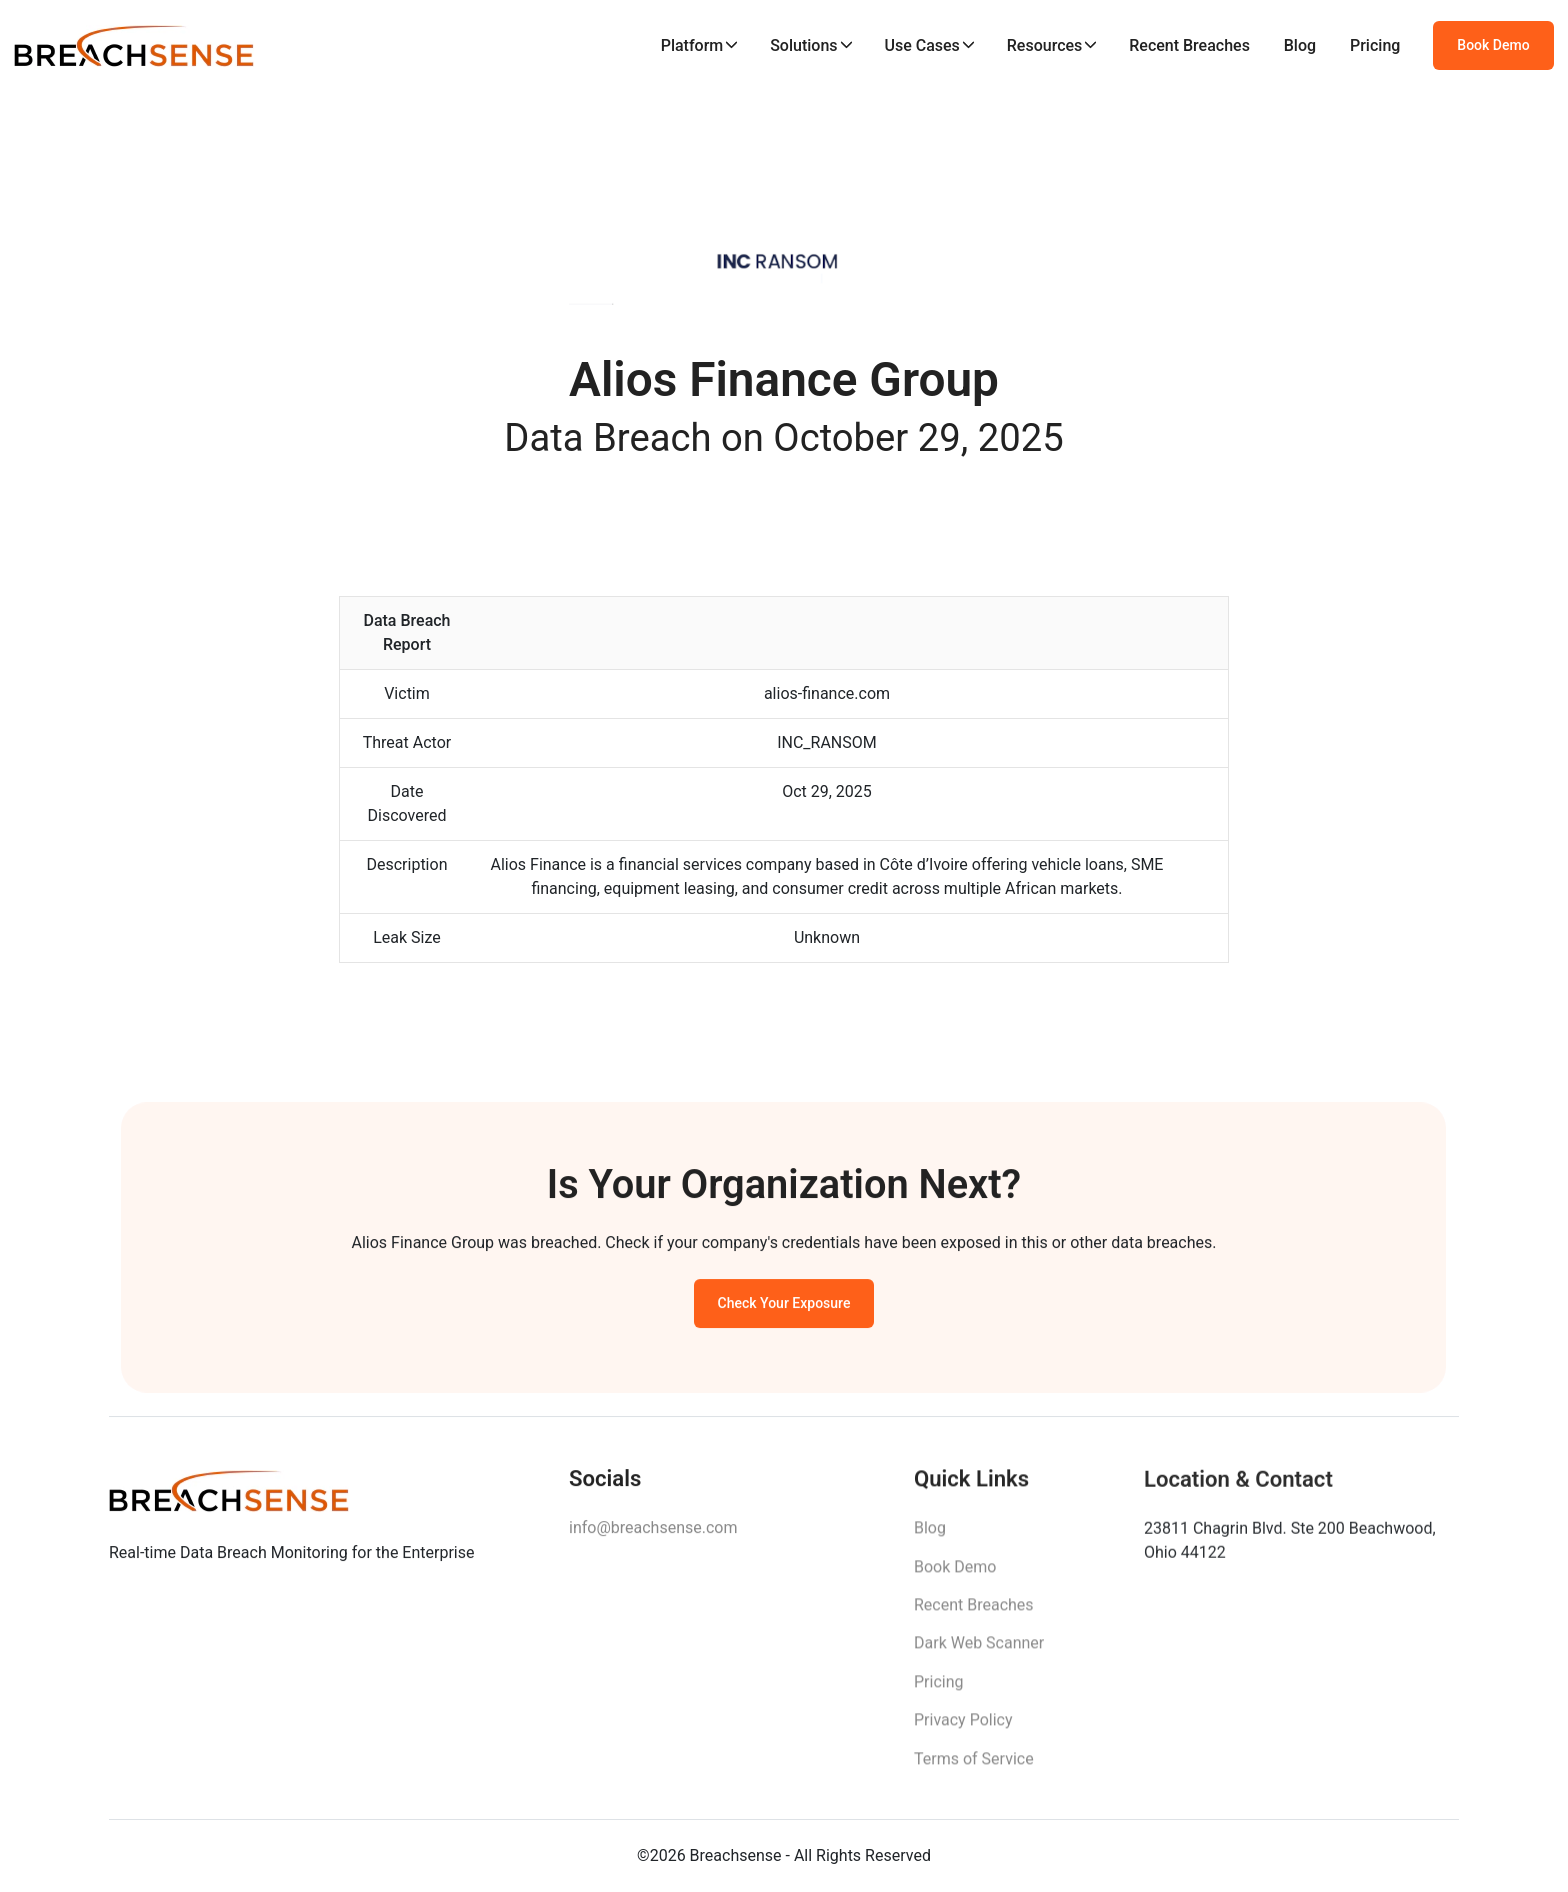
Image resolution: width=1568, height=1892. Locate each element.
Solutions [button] (803, 45)
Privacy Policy (963, 1727)
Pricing (1375, 45)
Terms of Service (974, 1766)
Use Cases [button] (921, 45)
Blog (1300, 45)
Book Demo (1493, 45)
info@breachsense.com (653, 1533)
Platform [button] (692, 45)
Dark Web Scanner (979, 1650)
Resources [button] (1045, 45)
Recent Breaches (1189, 45)
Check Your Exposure (784, 1307)
